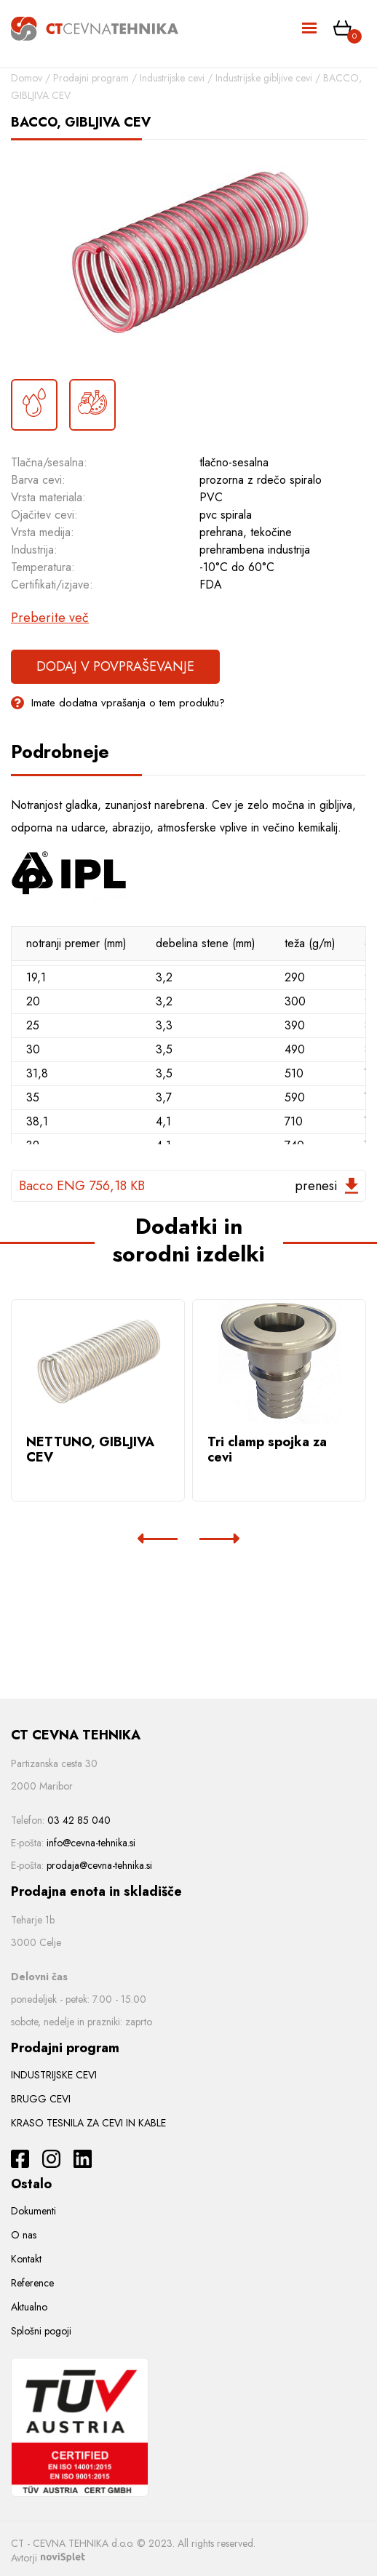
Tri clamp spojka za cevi (267, 1450)
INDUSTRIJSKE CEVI (54, 2074)
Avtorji (48, 2557)
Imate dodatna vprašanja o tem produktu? (118, 703)
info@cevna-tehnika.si (91, 1842)
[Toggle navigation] (310, 28)
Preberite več (50, 617)
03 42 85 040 (79, 1820)
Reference (32, 2283)
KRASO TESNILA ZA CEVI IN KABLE (88, 2123)
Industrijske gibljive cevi (263, 78)
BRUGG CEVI (41, 2098)
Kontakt (26, 2259)
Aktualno (29, 2307)
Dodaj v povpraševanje (115, 666)
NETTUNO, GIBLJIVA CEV (90, 1450)
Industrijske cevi (172, 78)
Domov (26, 78)
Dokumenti (33, 2211)
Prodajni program (91, 78)
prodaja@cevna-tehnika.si (99, 1865)
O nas (23, 2235)
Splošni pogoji (41, 2331)
